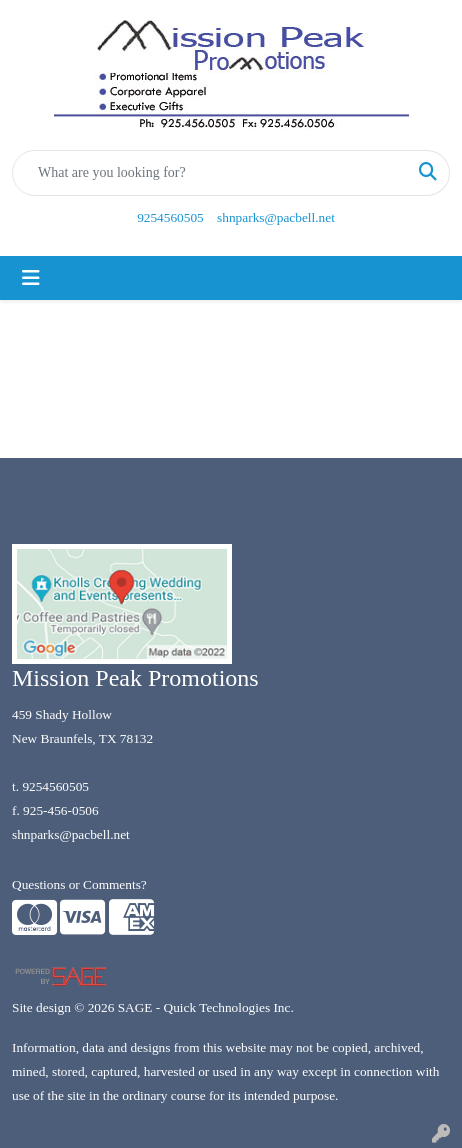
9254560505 (170, 217)
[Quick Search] (210, 173)
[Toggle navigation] (31, 278)
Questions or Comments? (79, 884)
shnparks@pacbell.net (276, 217)
